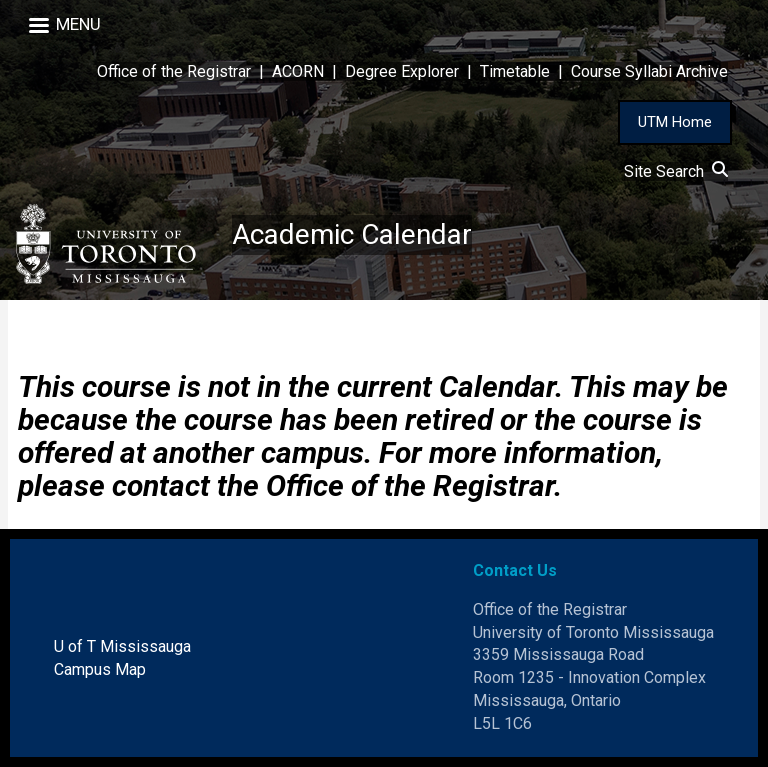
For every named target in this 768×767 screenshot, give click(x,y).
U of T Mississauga (122, 646)
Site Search (676, 171)
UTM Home (675, 122)
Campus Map (100, 669)
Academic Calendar (352, 234)
